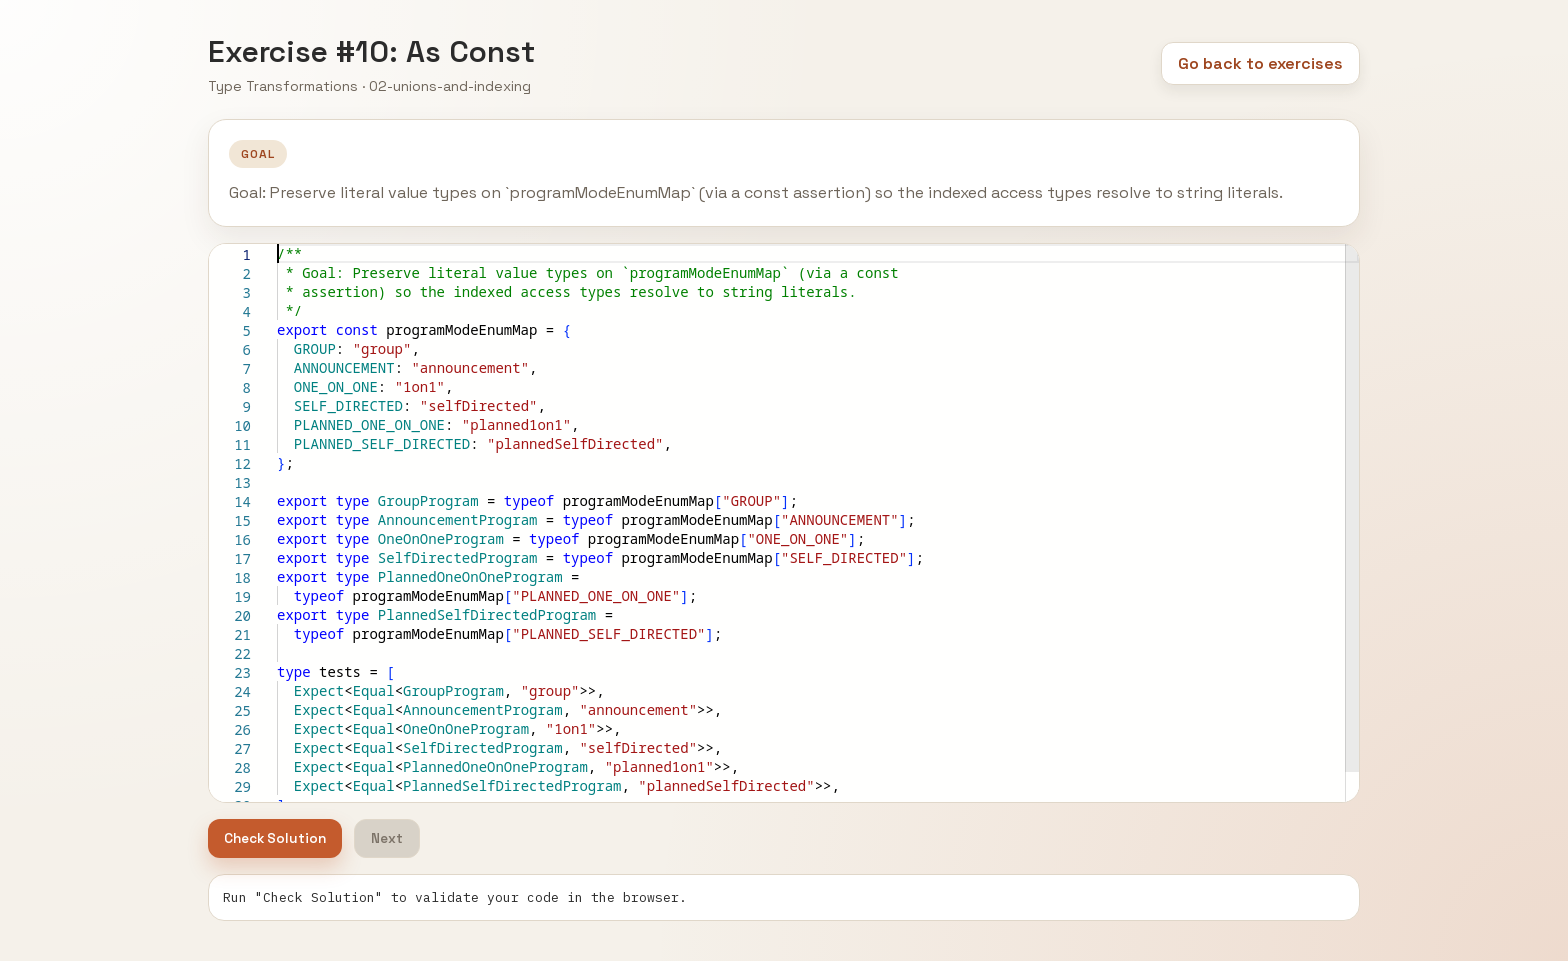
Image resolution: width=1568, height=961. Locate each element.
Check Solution (275, 838)
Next (387, 838)
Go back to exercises (1260, 63)
